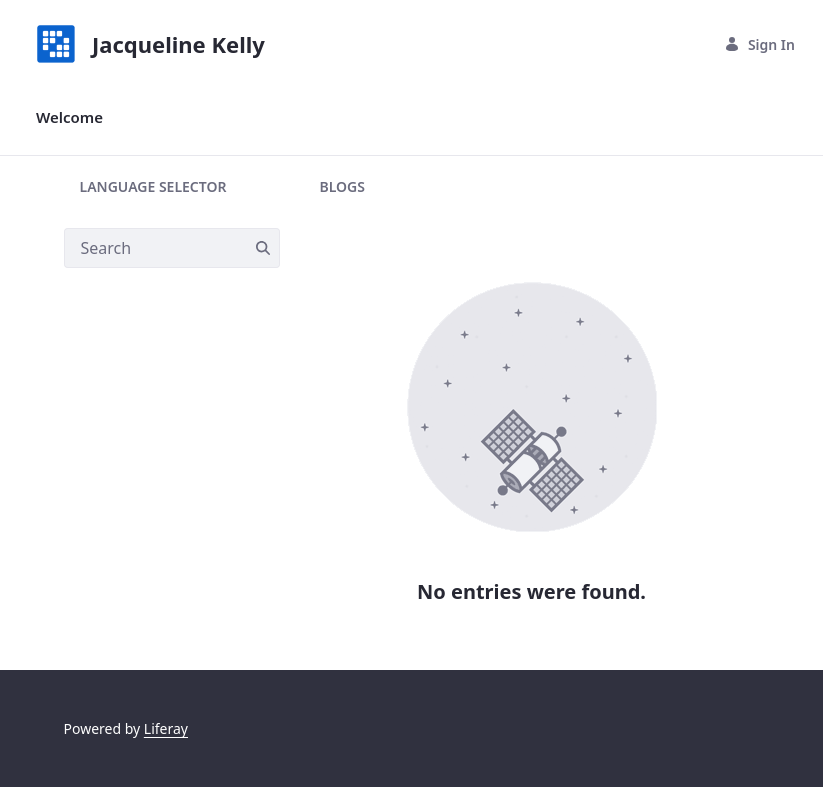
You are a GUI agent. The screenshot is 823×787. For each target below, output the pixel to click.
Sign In (759, 44)
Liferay (166, 728)
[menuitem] (69, 117)
